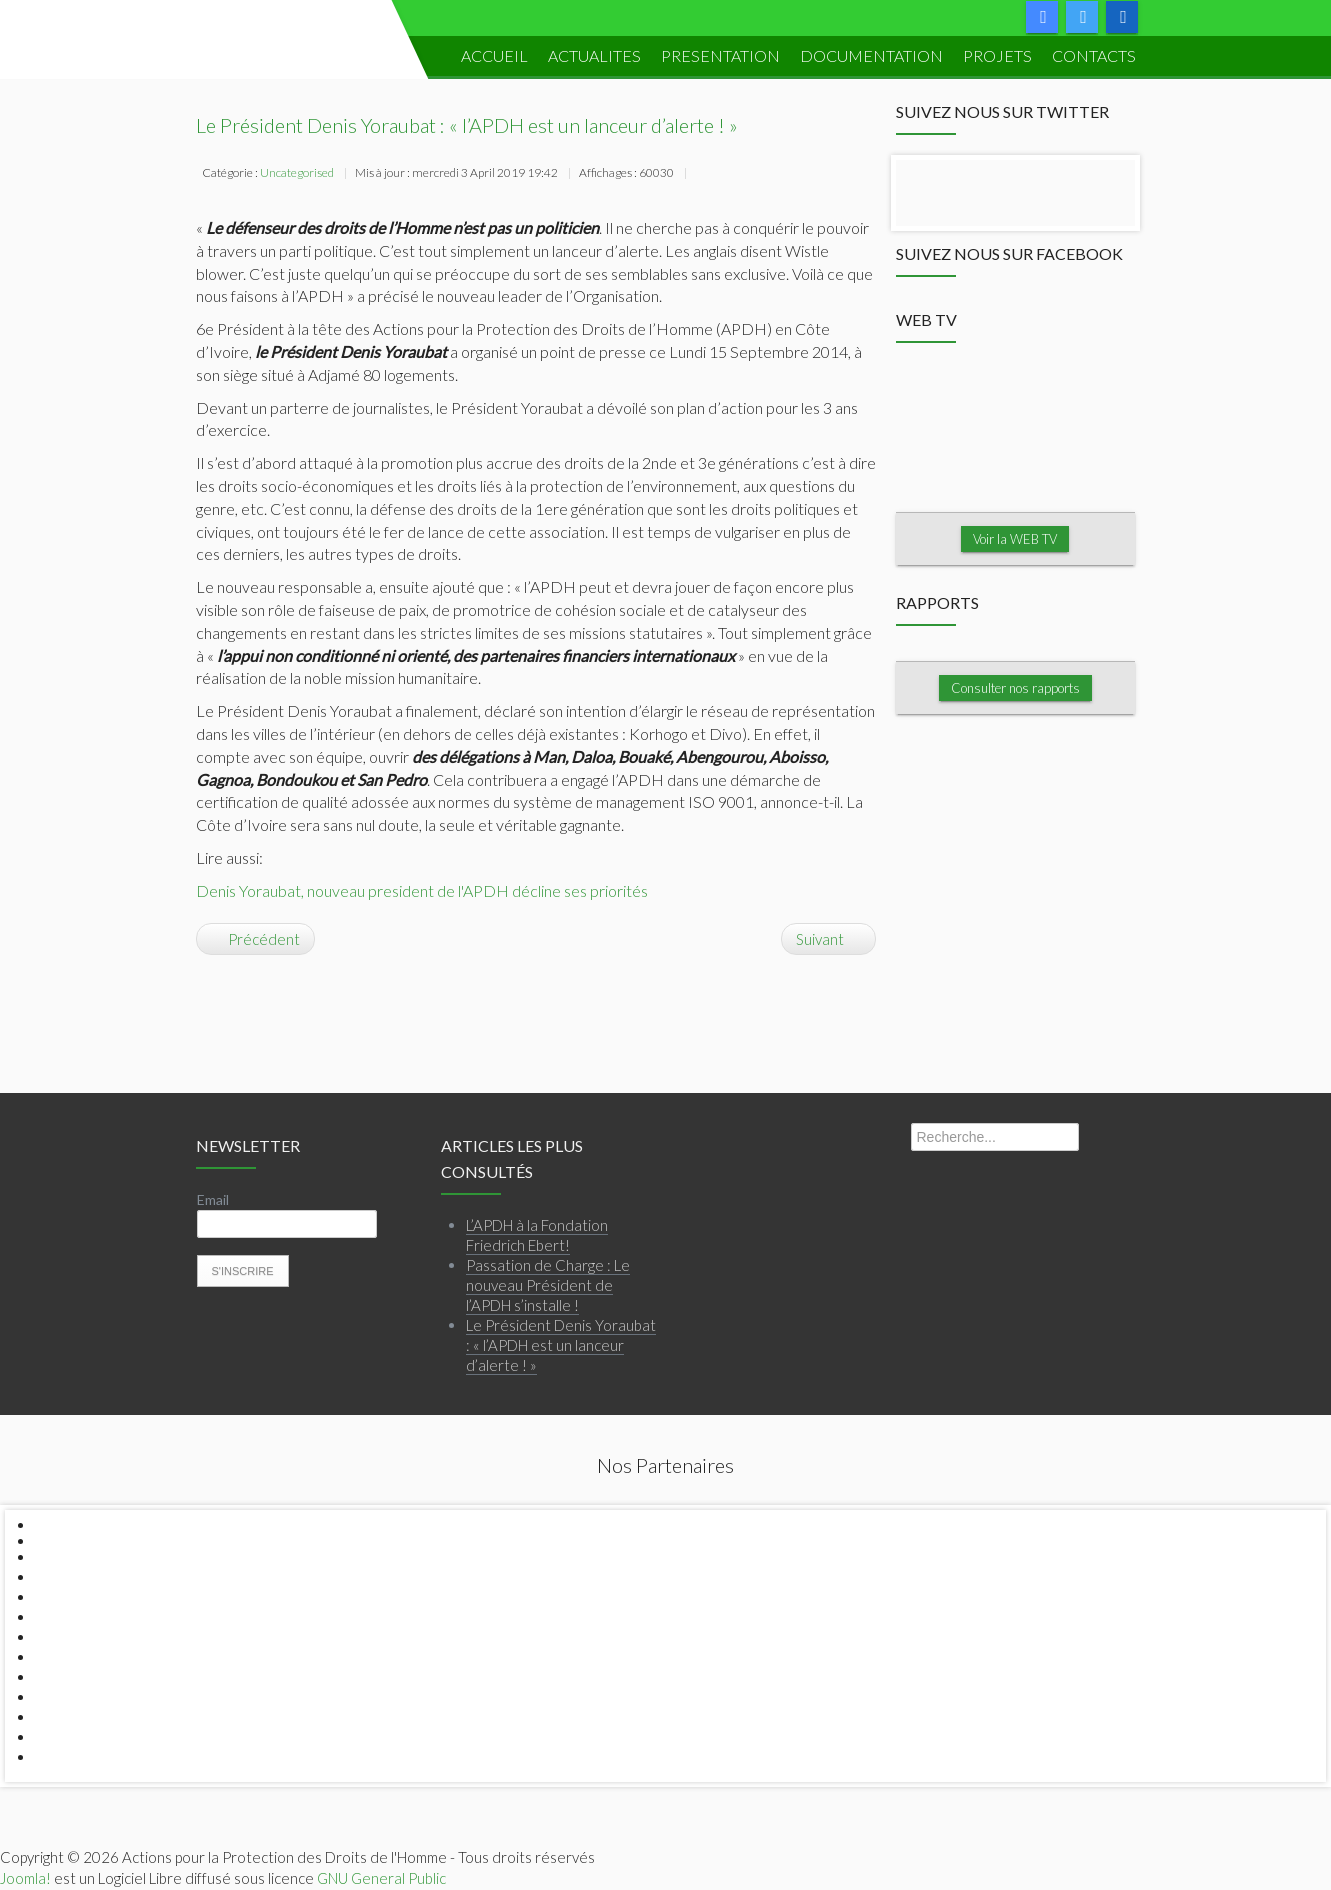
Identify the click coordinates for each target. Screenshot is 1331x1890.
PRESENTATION (720, 55)
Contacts (1094, 55)
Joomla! (25, 1878)
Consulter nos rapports (1015, 688)
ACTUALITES (594, 55)
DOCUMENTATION (871, 55)
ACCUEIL (494, 55)
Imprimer (703, 175)
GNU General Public (381, 1878)
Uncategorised (297, 172)
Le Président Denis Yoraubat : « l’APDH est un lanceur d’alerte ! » (467, 125)
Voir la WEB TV (1016, 539)
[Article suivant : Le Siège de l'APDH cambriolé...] (828, 939)
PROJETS (997, 55)
